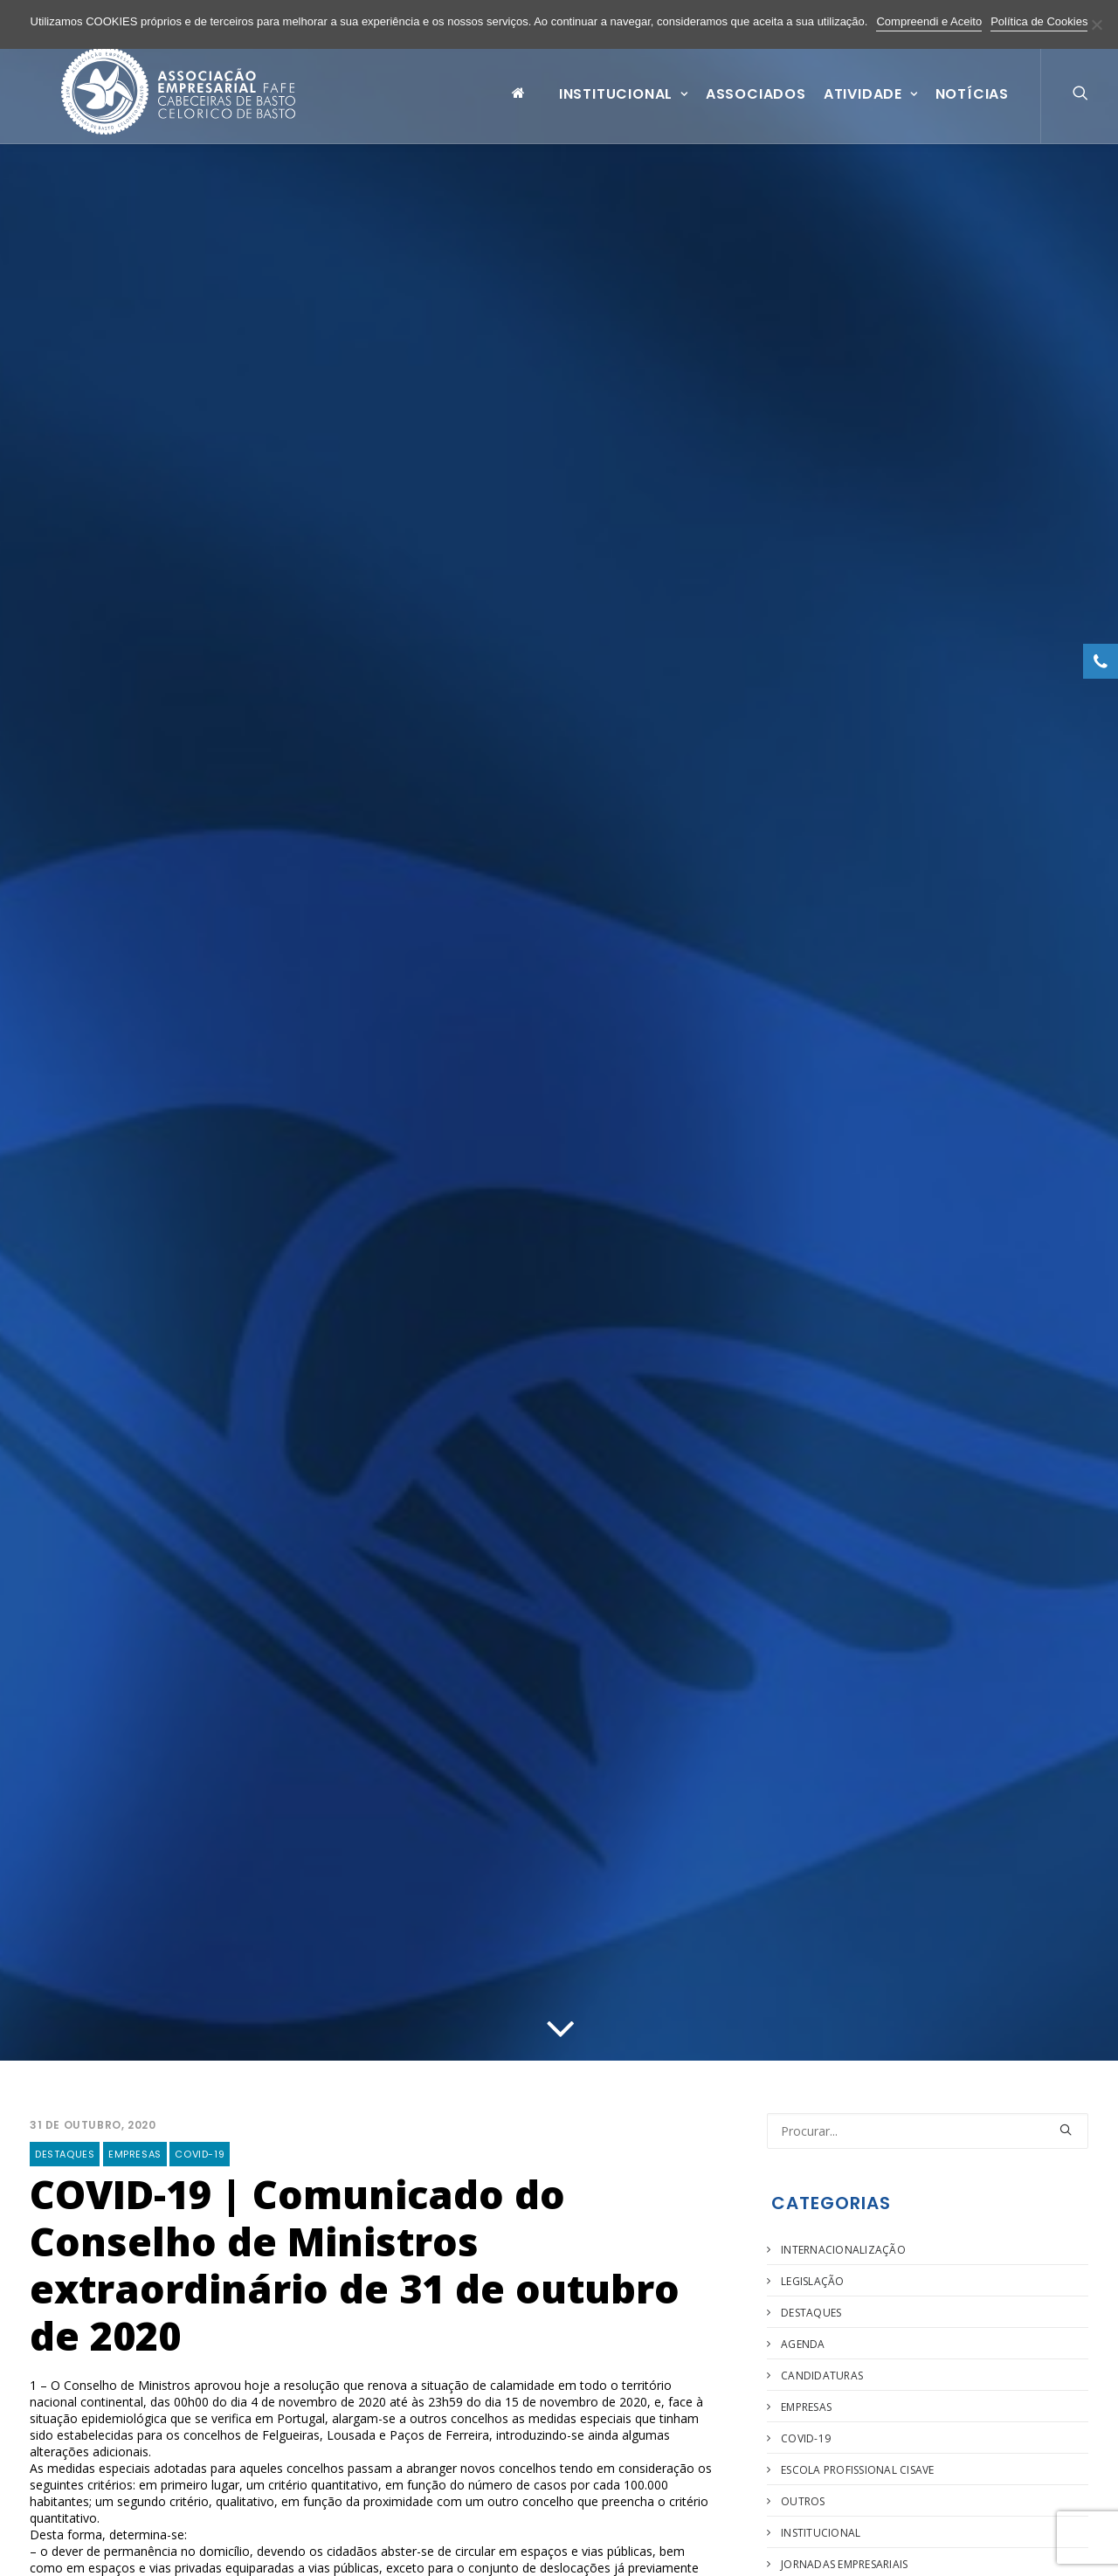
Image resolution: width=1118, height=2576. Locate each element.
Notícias (972, 108)
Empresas (135, 2154)
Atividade (871, 108)
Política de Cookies (1038, 21)
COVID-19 (199, 2154)
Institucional (623, 108)
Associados (756, 108)
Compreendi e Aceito (929, 21)
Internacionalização (843, 2249)
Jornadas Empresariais (844, 2564)
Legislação (812, 2281)
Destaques (64, 2154)
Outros (803, 2501)
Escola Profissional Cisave (857, 2469)
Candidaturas (822, 2375)
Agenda (803, 2344)
